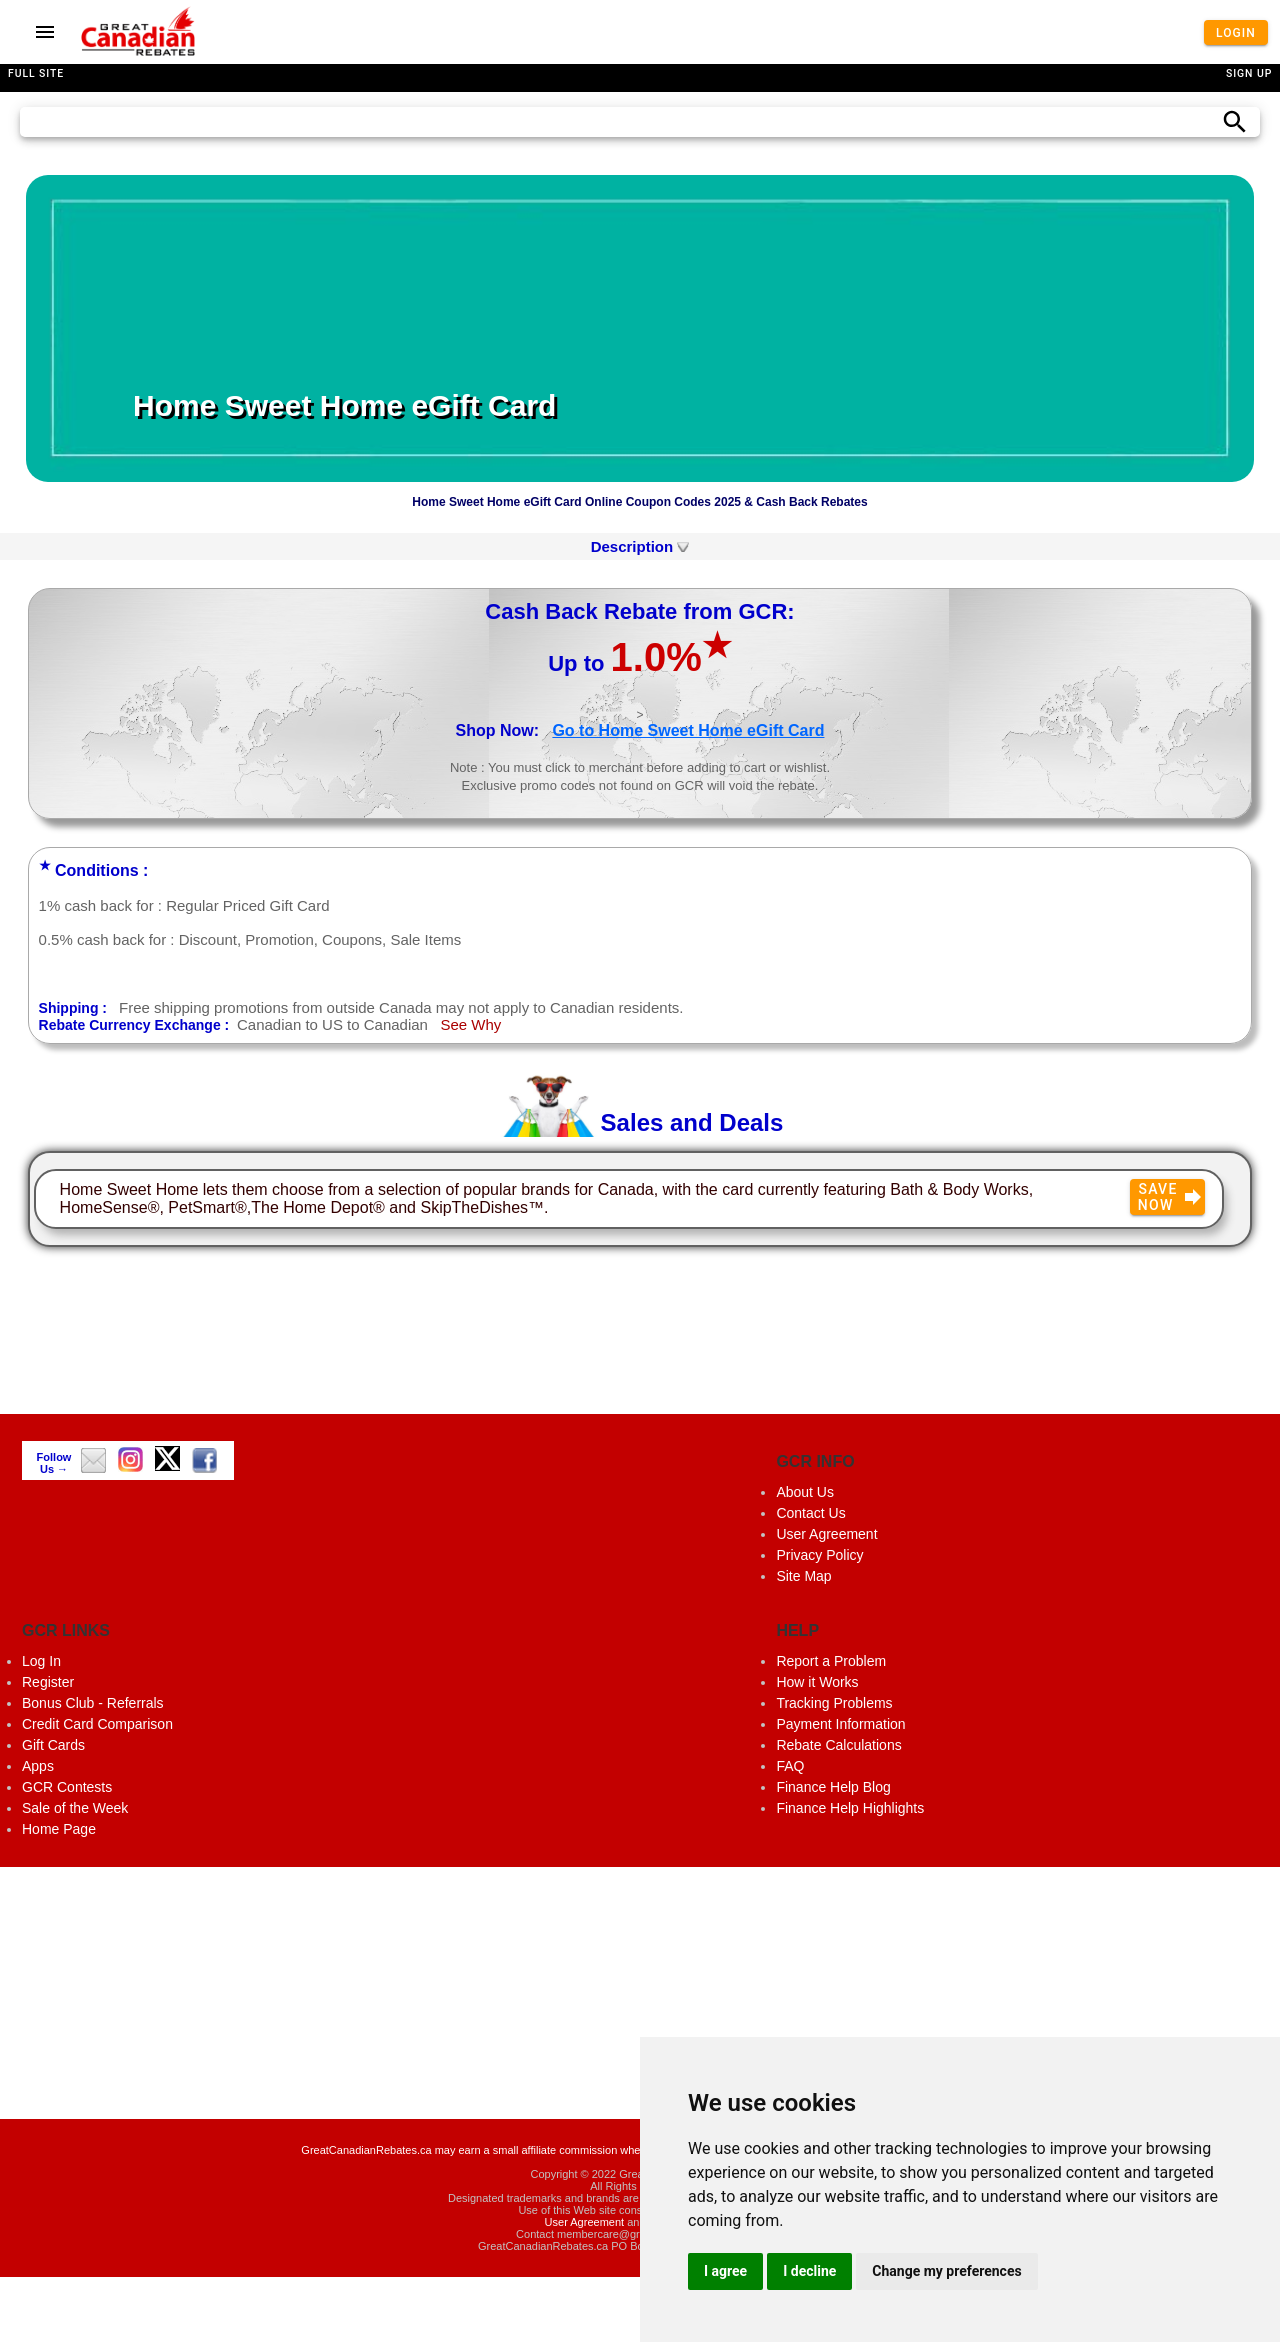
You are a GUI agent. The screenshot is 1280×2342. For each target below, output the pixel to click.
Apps (38, 1766)
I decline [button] (809, 2271)
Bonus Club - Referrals (93, 1703)
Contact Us (810, 1513)
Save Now (1171, 1197)
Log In (41, 1661)
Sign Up (1249, 73)
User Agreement (826, 1534)
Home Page (59, 1829)
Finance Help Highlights (850, 1808)
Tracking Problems (834, 1703)
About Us (805, 1492)
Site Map (803, 1576)
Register (48, 1682)
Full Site (36, 73)
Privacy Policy (819, 1555)
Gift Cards (53, 1745)
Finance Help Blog (833, 1787)
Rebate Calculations (838, 1745)
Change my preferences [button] (946, 2271)
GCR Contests (67, 1787)
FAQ (790, 1766)
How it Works (817, 1682)
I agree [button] (725, 2271)
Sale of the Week (75, 1808)
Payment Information (840, 1724)
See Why (470, 1024)
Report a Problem (831, 1661)
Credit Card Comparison (97, 1724)
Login (1236, 32)
